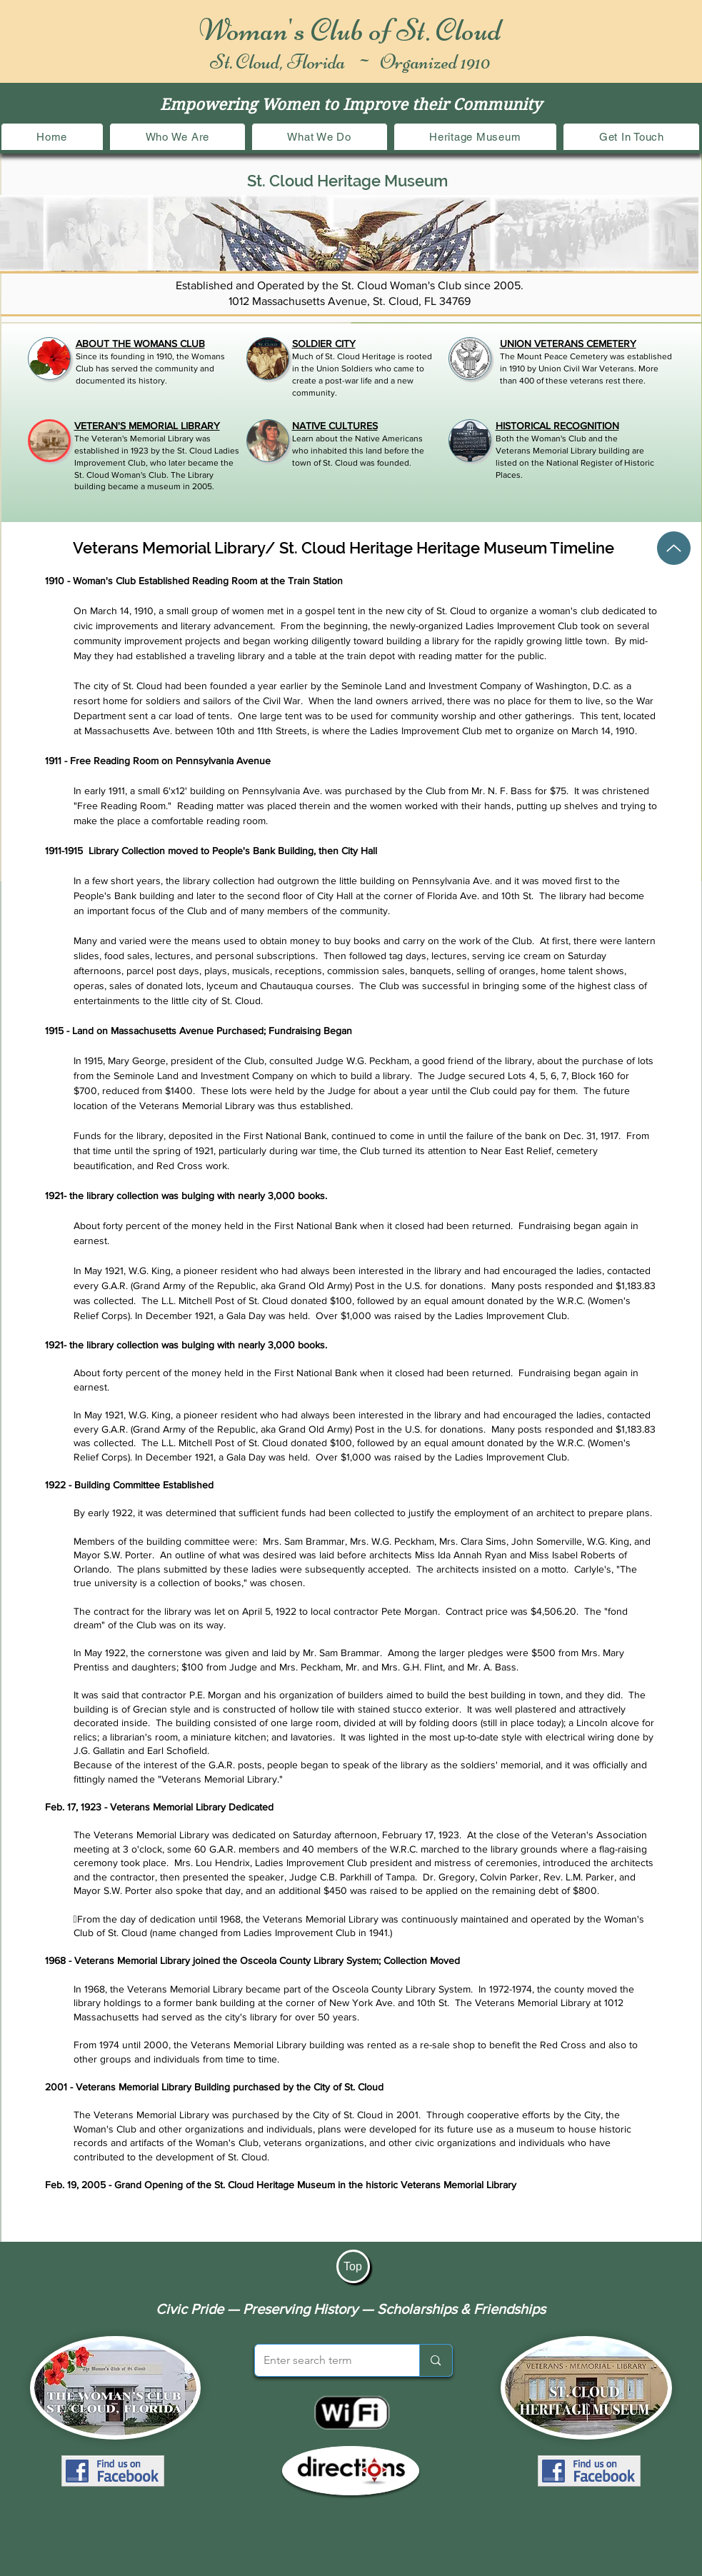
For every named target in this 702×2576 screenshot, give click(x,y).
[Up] (674, 548)
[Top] (353, 2266)
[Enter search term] (327, 2360)
